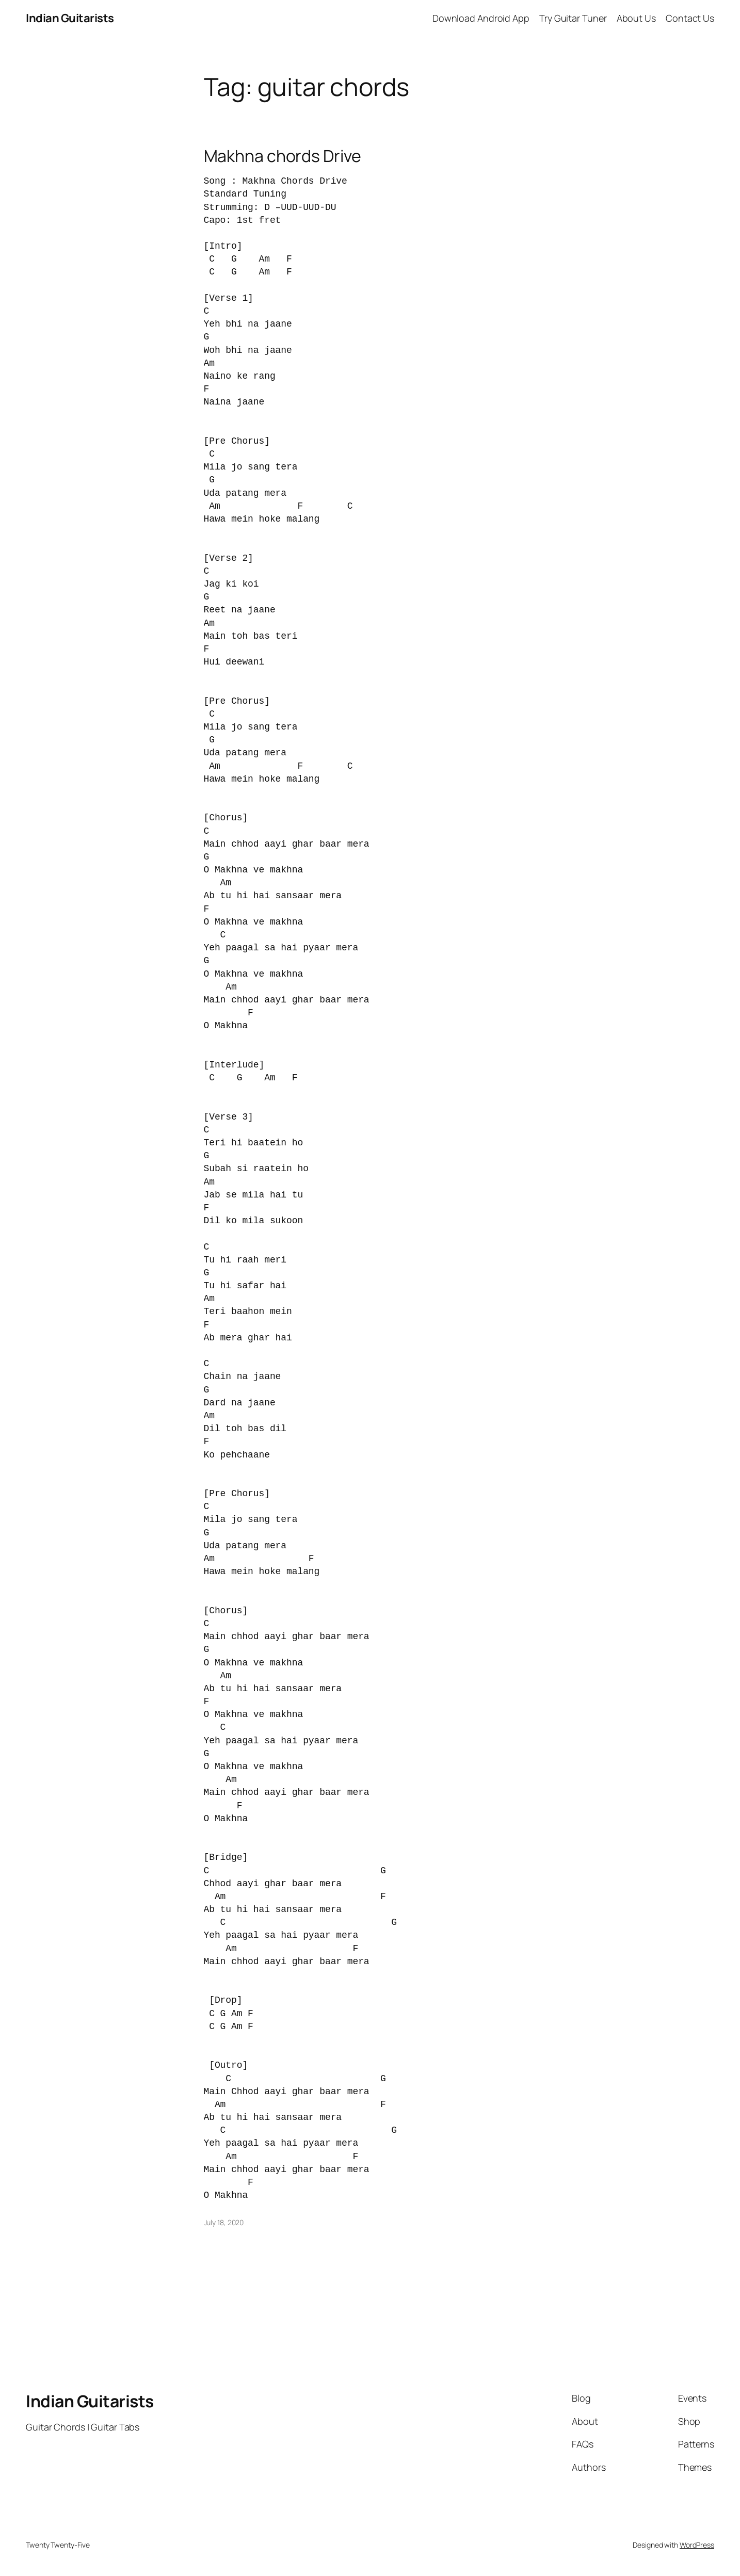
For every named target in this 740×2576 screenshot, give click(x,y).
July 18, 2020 (224, 2222)
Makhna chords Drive (282, 156)
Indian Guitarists (90, 2401)
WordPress (697, 2545)
